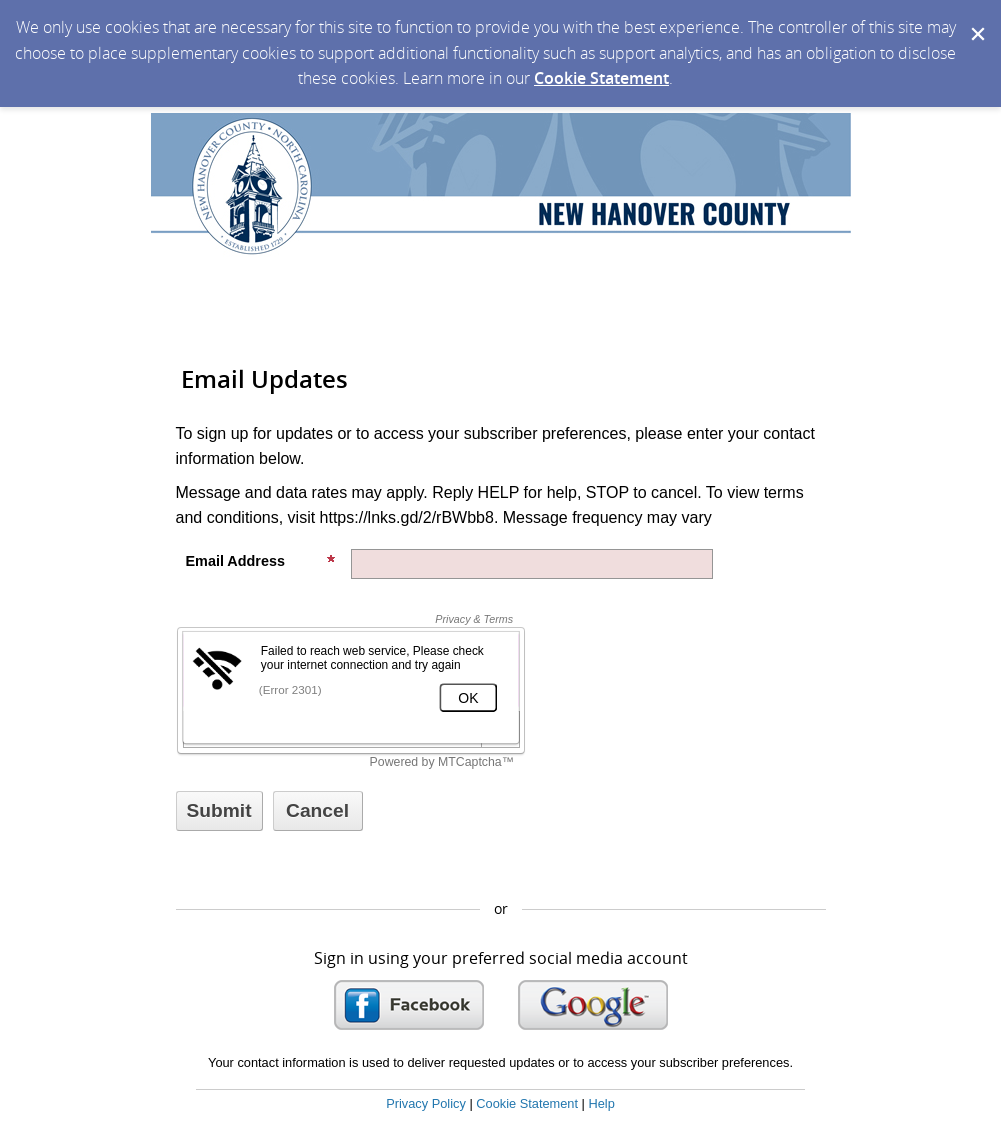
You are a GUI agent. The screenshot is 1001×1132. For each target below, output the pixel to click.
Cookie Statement (601, 78)
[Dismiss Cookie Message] (976, 19)
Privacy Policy (426, 1103)
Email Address (261, 561)
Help (601, 1103)
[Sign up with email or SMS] (219, 811)
